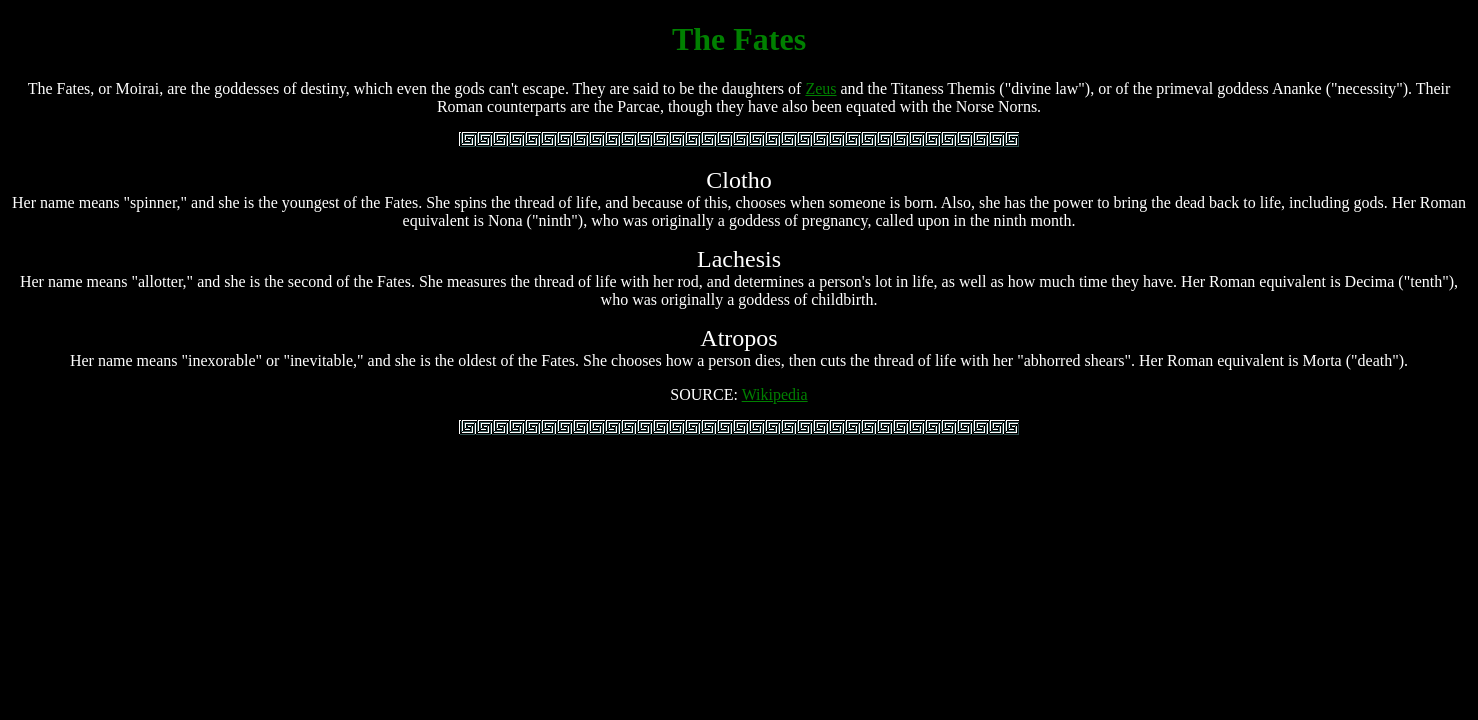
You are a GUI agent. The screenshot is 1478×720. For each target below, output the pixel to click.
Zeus (820, 88)
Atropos (738, 338)
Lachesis (739, 259)
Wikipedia (775, 394)
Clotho (738, 180)
